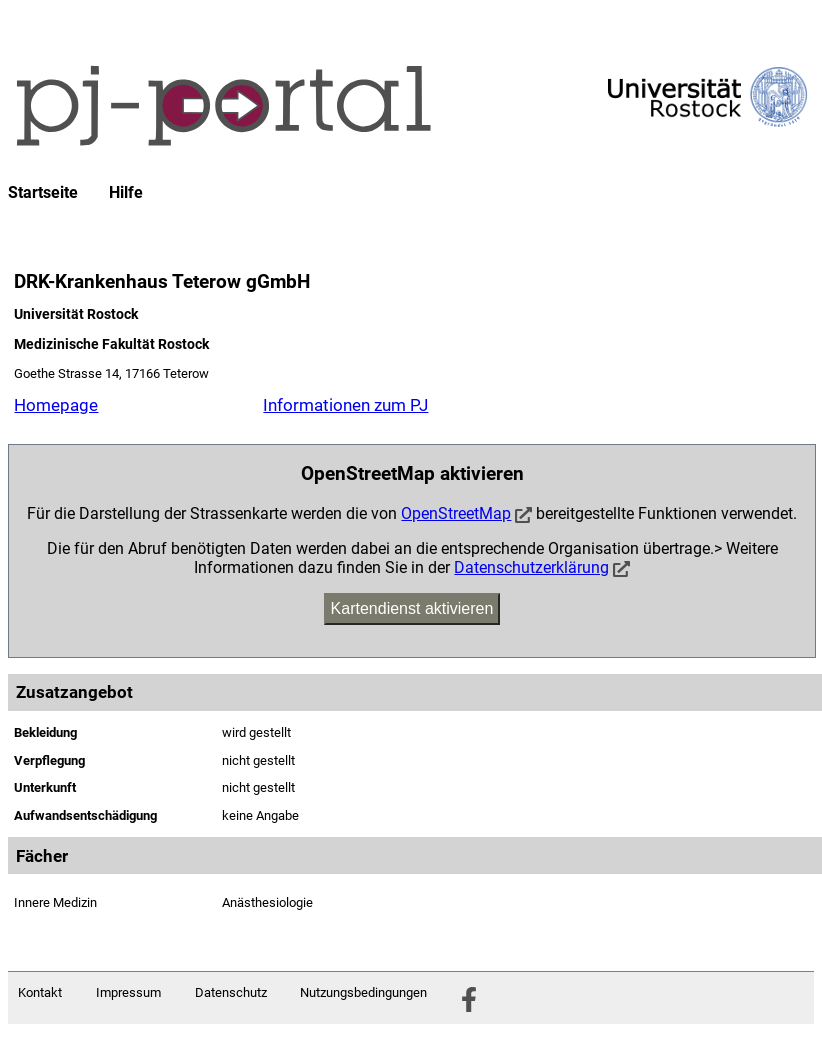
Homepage (56, 405)
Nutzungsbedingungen (363, 992)
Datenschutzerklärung (531, 567)
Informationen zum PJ (345, 405)
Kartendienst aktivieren (412, 608)
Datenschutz (231, 992)
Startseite (43, 193)
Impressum (128, 992)
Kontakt (40, 992)
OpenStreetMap (456, 513)
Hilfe (126, 193)
